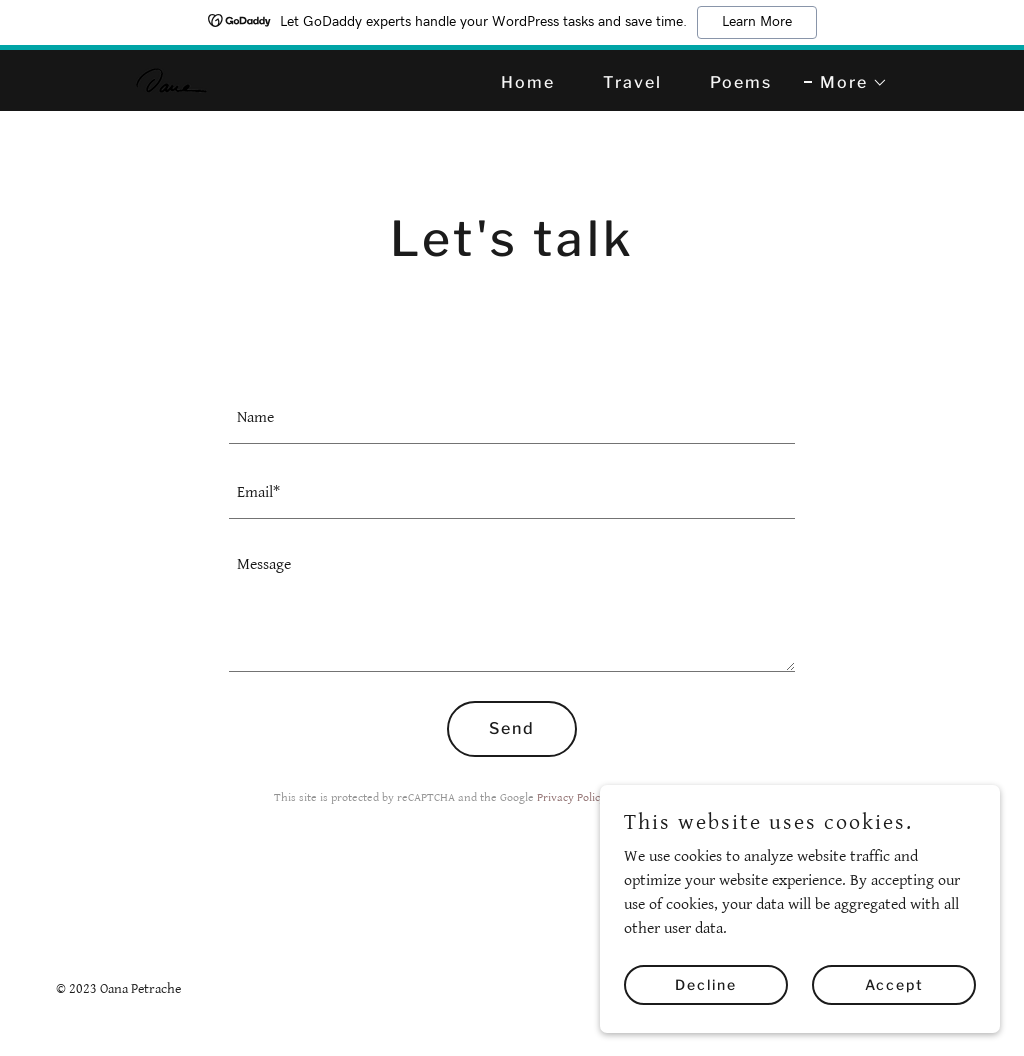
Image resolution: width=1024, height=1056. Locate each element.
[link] (171, 79)
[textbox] (511, 418)
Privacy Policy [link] (571, 797)
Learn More (757, 22)
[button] (846, 83)
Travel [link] (632, 82)
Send (512, 728)
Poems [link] (741, 82)
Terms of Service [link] (674, 797)
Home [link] (528, 82)
